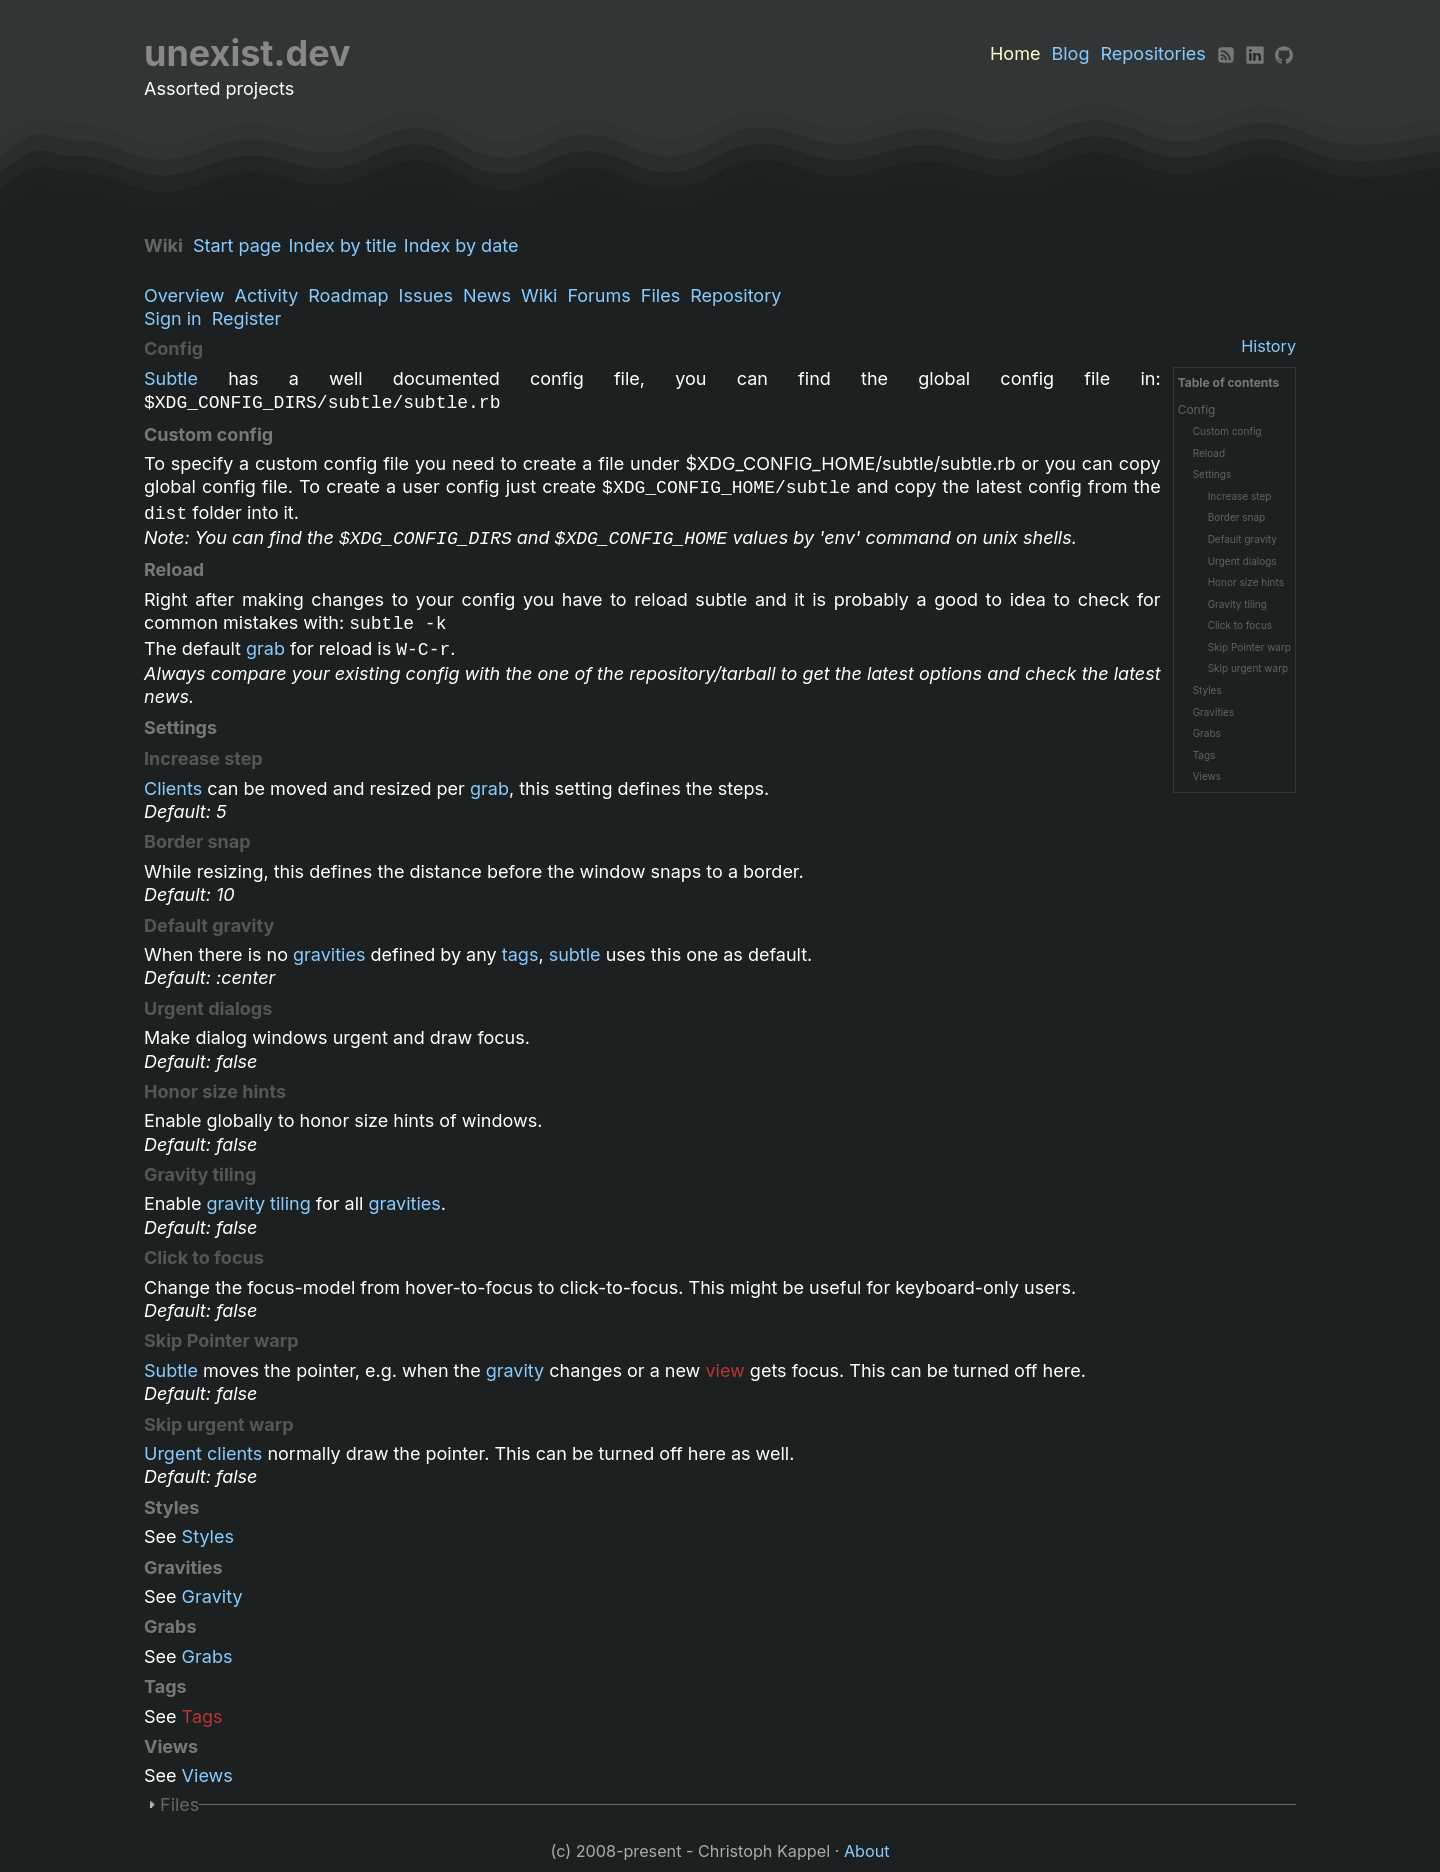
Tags (1204, 755)
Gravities (1214, 712)
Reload (1209, 453)
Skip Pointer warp (1249, 647)
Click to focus (1240, 625)
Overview (184, 295)
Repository (735, 295)
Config (1197, 409)
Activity (266, 295)
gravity (515, 1370)
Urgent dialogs (1242, 561)
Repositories (1153, 53)
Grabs (1207, 733)
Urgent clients (203, 1453)
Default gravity (1242, 539)
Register (247, 318)
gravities (329, 954)
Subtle (171, 378)
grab (265, 648)
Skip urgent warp (1248, 668)
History (1268, 346)
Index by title (347, 245)
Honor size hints (1246, 582)
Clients (173, 788)
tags (520, 954)
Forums (598, 295)
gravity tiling (259, 1203)
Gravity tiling (1237, 604)
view (724, 1370)
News (487, 295)
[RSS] (1226, 53)
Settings (1212, 474)
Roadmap (348, 295)
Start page (242, 245)
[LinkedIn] (1255, 53)
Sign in (173, 318)
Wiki (539, 295)
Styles (1207, 690)
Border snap (1237, 517)
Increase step (1240, 496)
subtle (575, 954)
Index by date (466, 245)
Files (660, 295)
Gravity (212, 1596)
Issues (426, 295)
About (867, 1851)
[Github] (1284, 53)
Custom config (1227, 431)
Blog (1070, 53)
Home (1015, 53)
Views (1207, 776)
